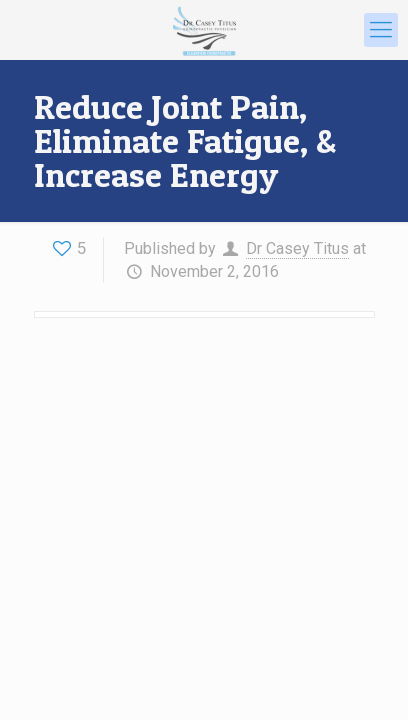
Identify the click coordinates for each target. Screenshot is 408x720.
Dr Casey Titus (297, 248)
